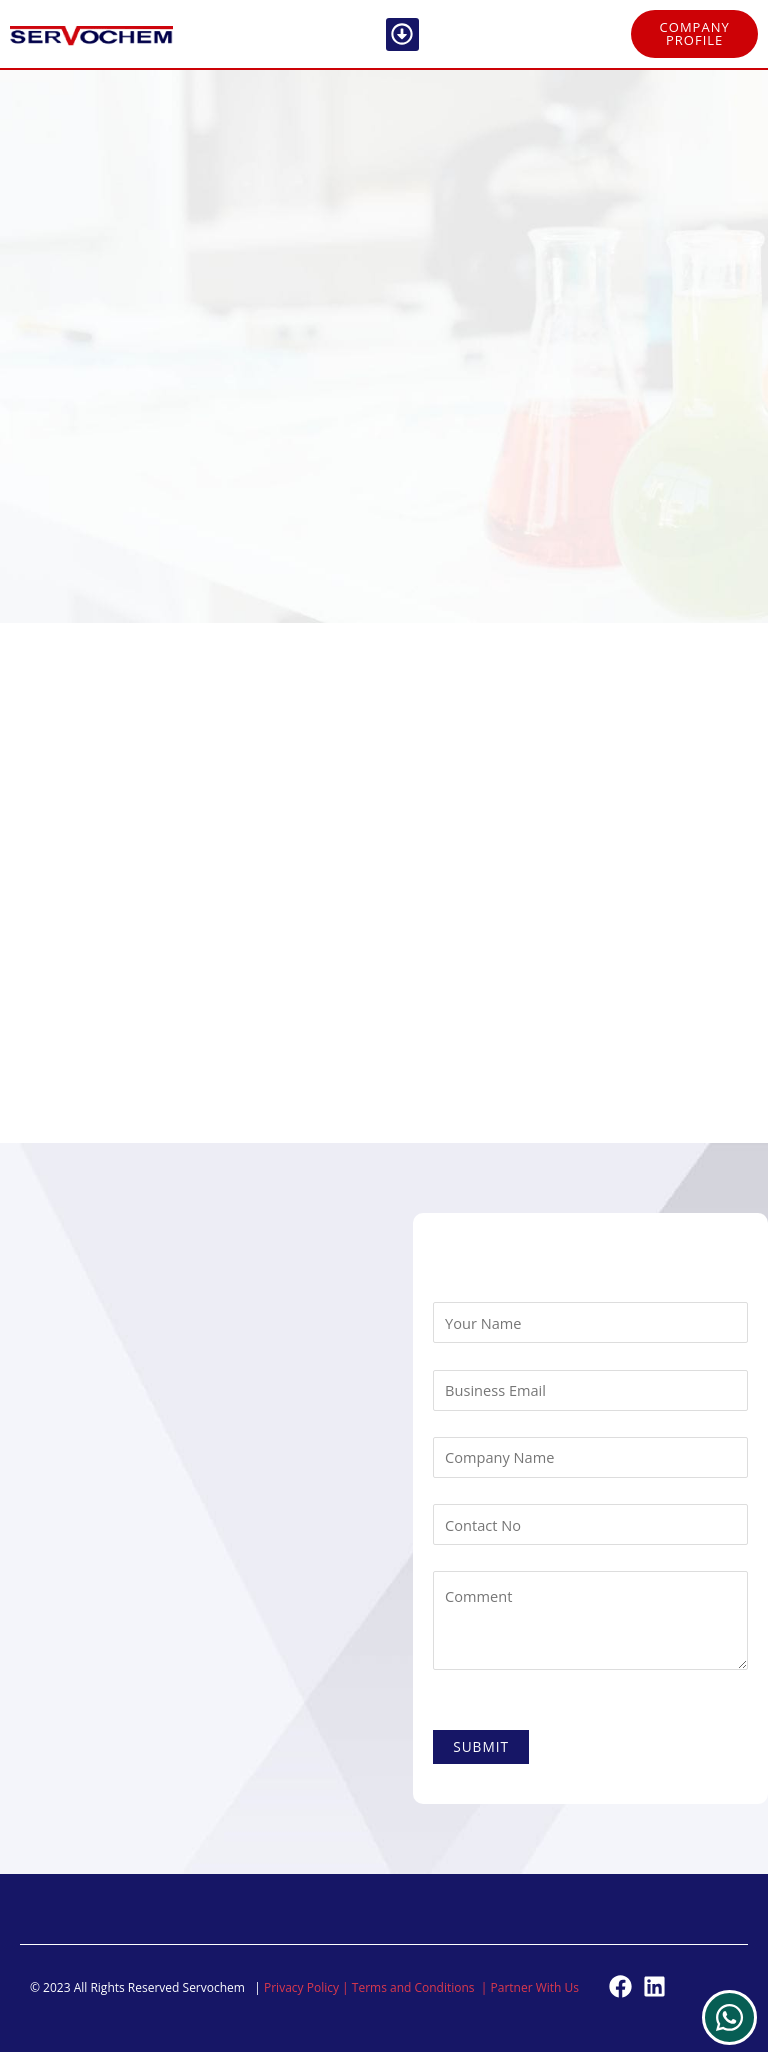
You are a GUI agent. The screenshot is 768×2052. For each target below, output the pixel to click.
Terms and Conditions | (421, 1987)
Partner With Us (535, 1987)
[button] (402, 34)
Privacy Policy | (308, 1987)
